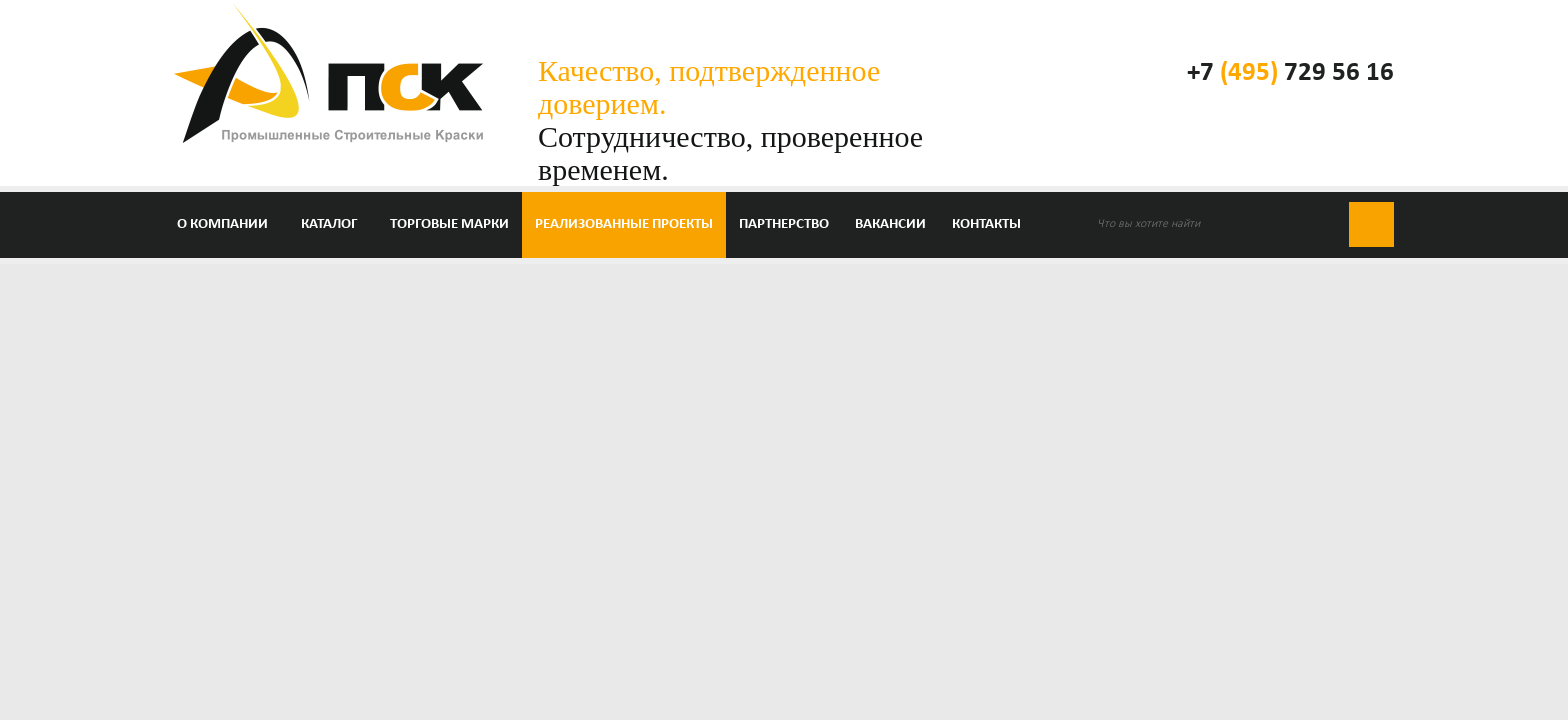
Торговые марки (449, 224)
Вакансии (890, 224)
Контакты (986, 224)
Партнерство (784, 224)
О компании (222, 224)
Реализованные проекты (624, 224)
